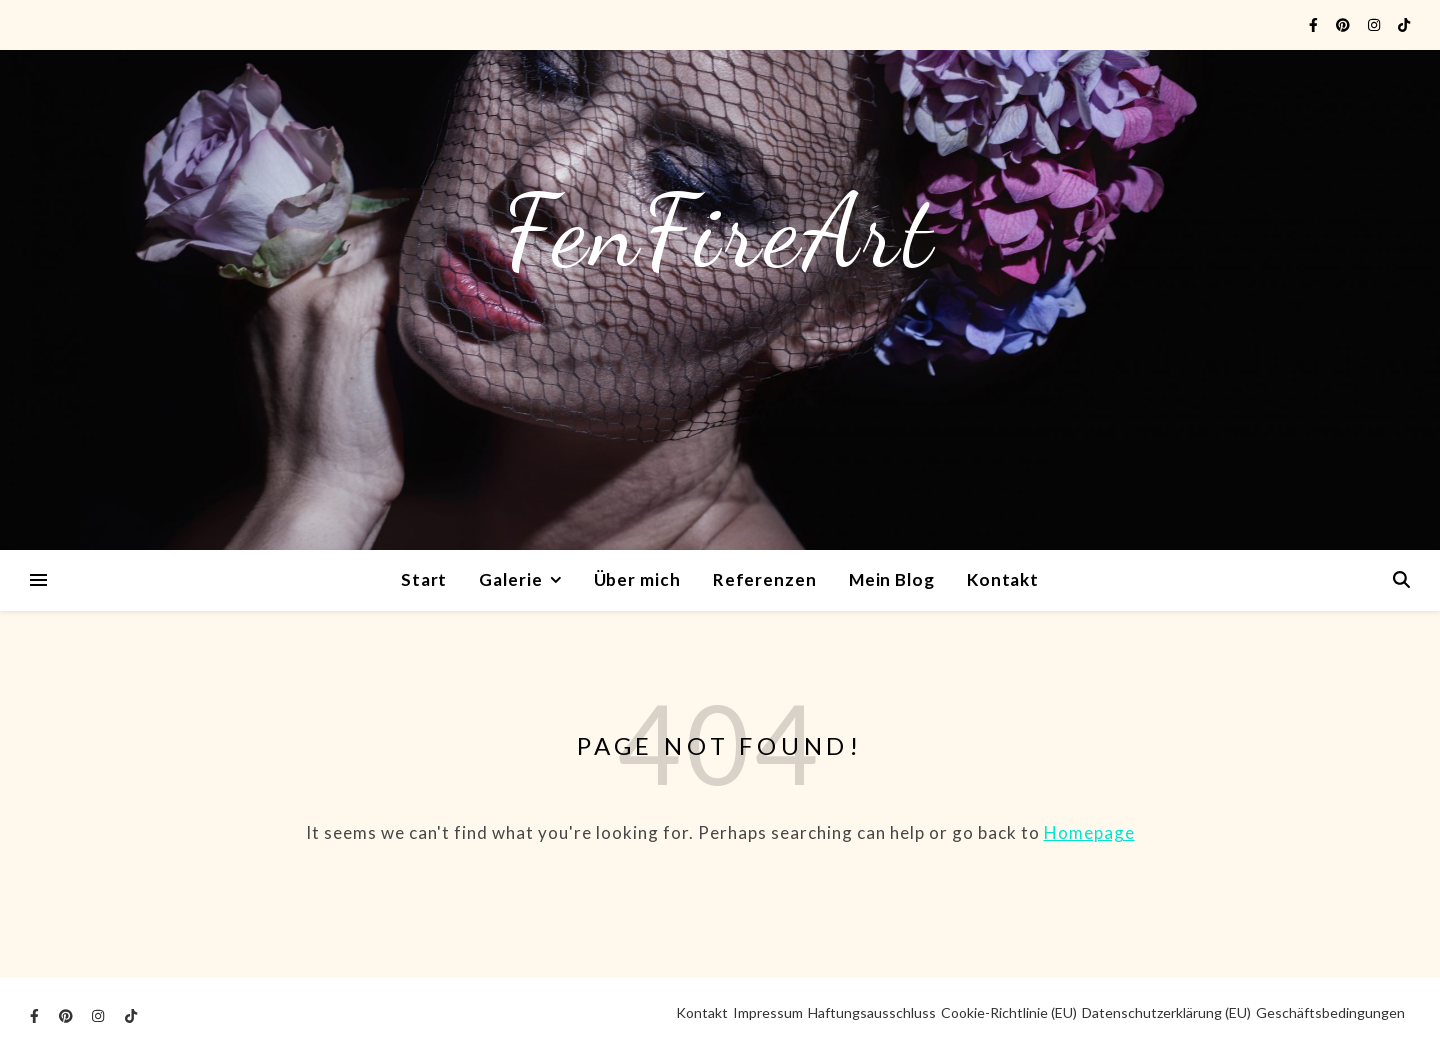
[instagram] (1375, 24)
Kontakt (1003, 579)
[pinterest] (1344, 24)
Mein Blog (892, 579)
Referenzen (765, 579)
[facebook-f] (1315, 24)
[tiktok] (1404, 24)
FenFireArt (720, 231)
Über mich (637, 579)
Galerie (510, 579)
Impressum (768, 1012)
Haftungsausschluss (872, 1012)
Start (424, 579)
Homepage (1089, 832)
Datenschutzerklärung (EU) (1166, 1012)
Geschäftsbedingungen (1330, 1012)
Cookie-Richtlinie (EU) (1009, 1012)
